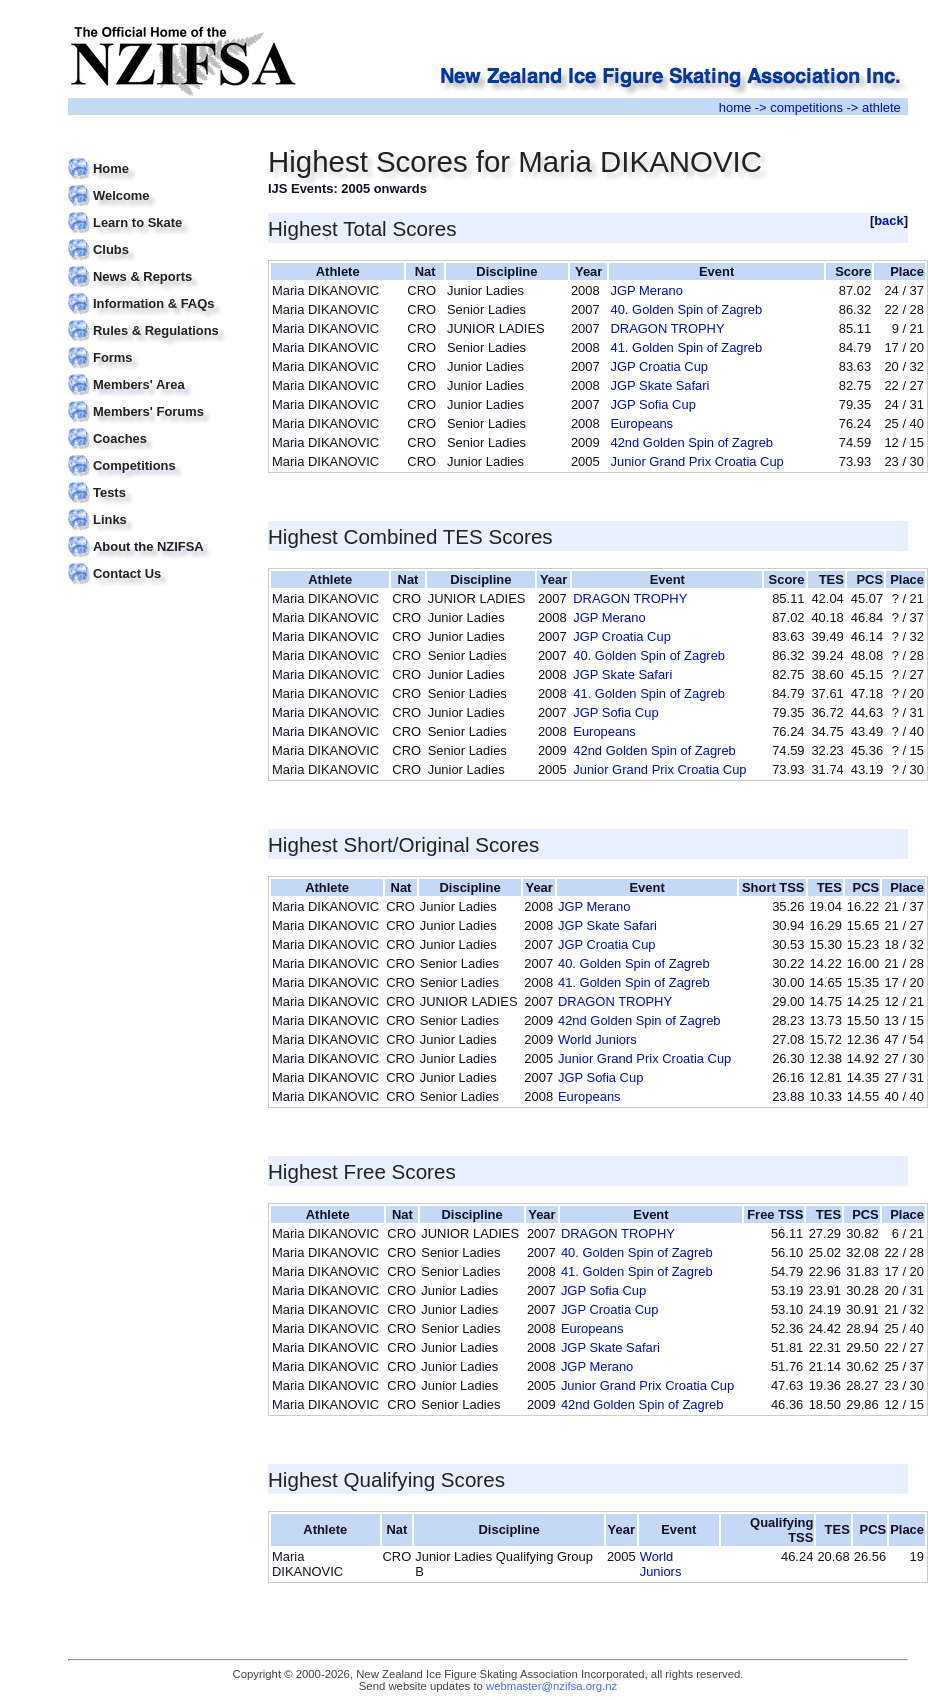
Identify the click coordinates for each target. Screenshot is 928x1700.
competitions (806, 107)
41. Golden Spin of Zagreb (686, 347)
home (735, 107)
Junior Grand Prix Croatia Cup (696, 461)
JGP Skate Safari (659, 385)
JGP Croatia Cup (659, 366)
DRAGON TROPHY (667, 328)
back (889, 220)
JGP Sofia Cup (652, 404)
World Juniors (597, 1039)
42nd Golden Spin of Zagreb (691, 442)
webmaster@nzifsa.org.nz (551, 1686)
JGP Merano (646, 290)
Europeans (641, 423)
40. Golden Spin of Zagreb (686, 309)
